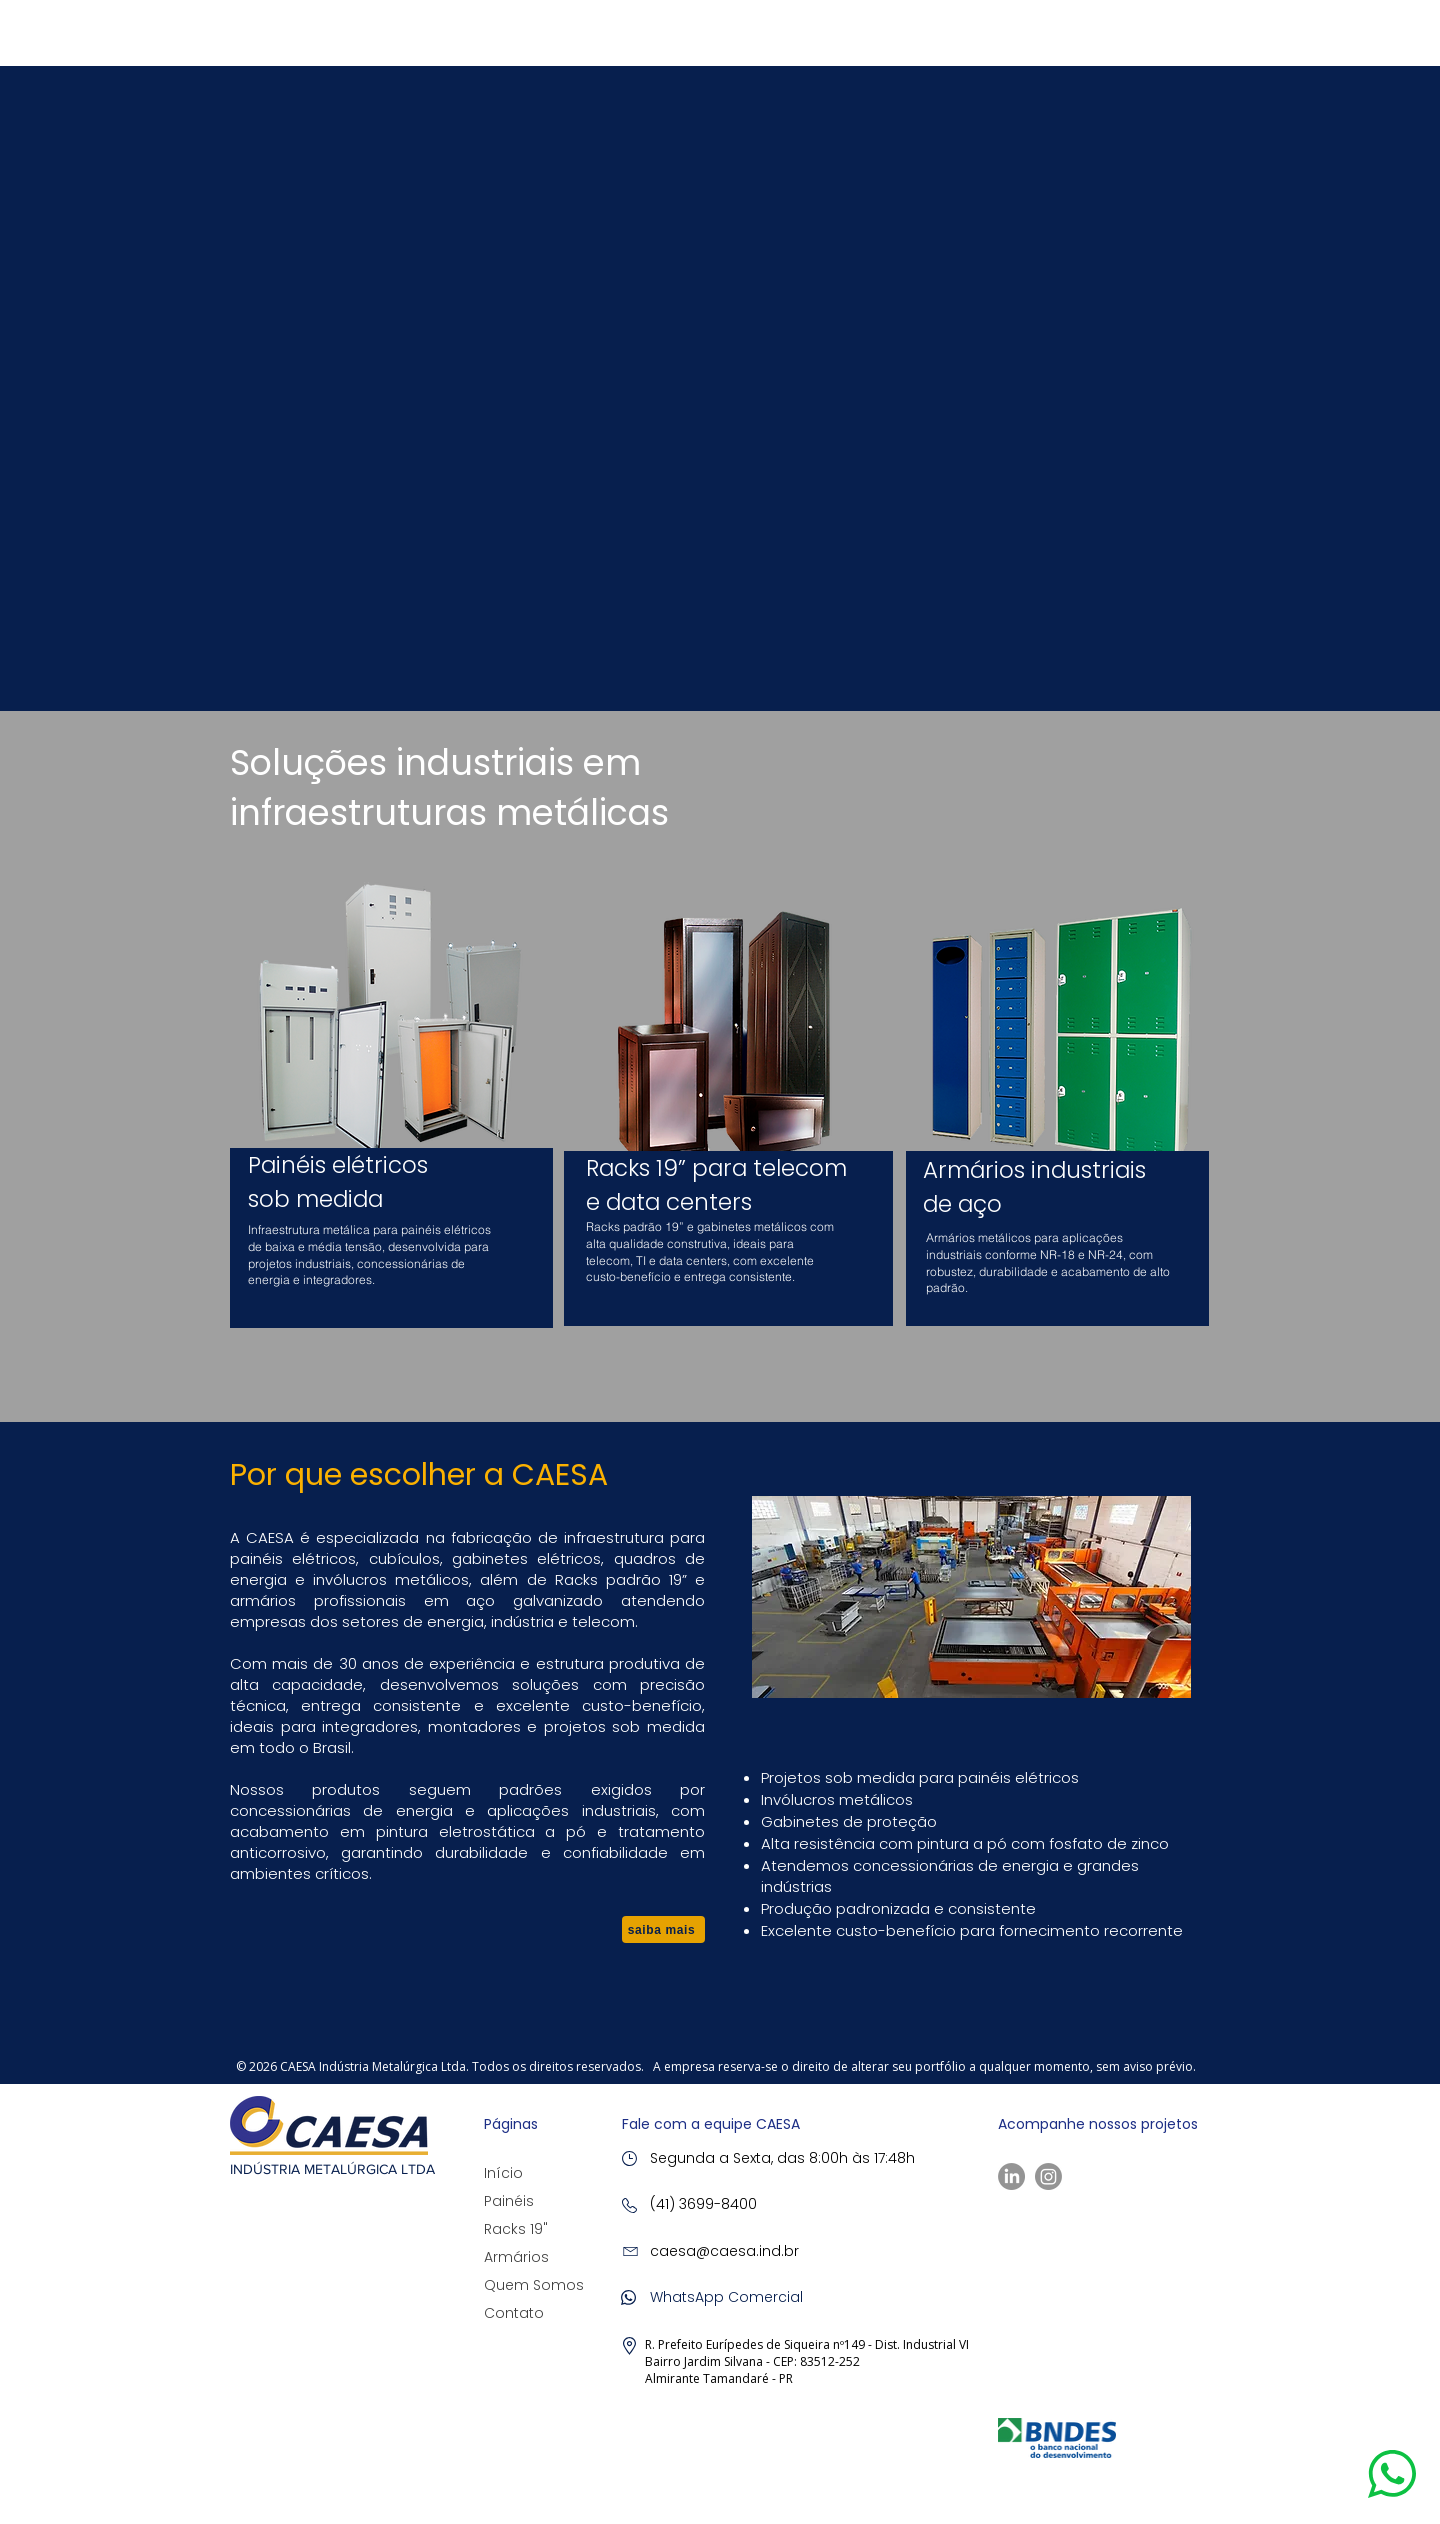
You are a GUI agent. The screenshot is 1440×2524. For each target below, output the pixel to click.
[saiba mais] (663, 1929)
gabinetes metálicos (753, 1226)
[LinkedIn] (1011, 2176)
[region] (391, 1094)
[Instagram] (1048, 2176)
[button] (1392, 2474)
